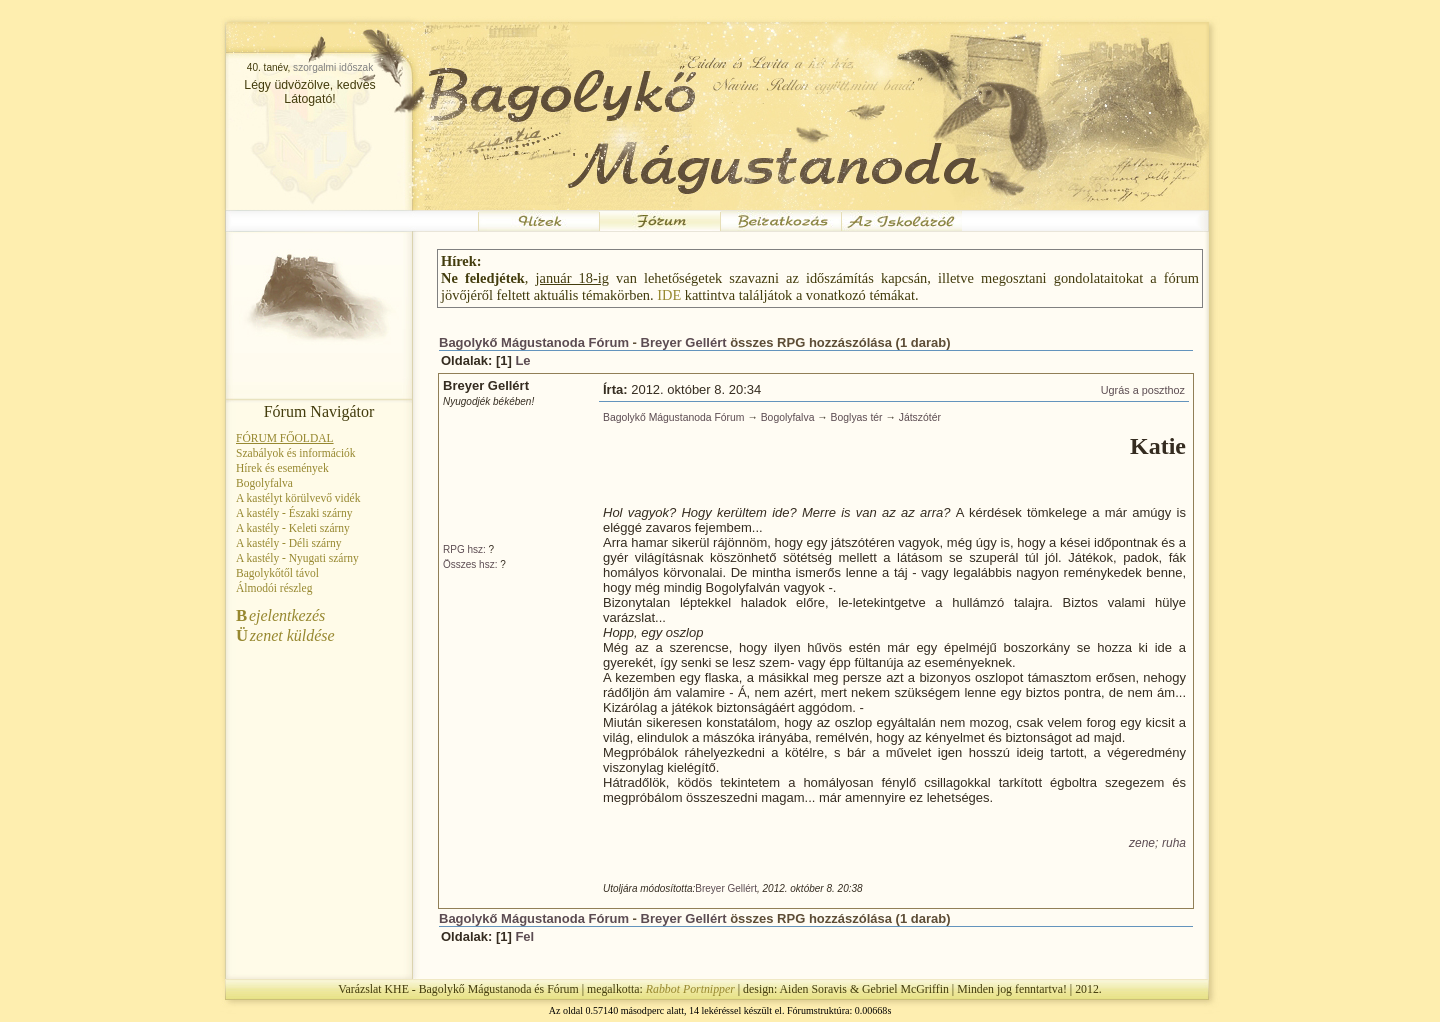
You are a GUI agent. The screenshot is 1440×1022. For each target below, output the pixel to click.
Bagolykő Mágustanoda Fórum (534, 342)
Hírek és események (282, 468)
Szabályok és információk (296, 453)
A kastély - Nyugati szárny (297, 558)
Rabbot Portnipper (690, 989)
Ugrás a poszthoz (1143, 390)
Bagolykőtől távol (277, 573)
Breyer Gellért (684, 342)
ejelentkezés (280, 615)
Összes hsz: (470, 564)
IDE (669, 295)
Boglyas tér (857, 417)
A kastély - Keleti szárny (293, 528)
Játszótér (920, 417)
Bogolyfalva (264, 483)
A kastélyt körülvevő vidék (298, 498)
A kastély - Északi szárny (294, 513)
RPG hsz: (464, 549)
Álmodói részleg (274, 588)
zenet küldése (285, 635)
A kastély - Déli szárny (289, 543)
